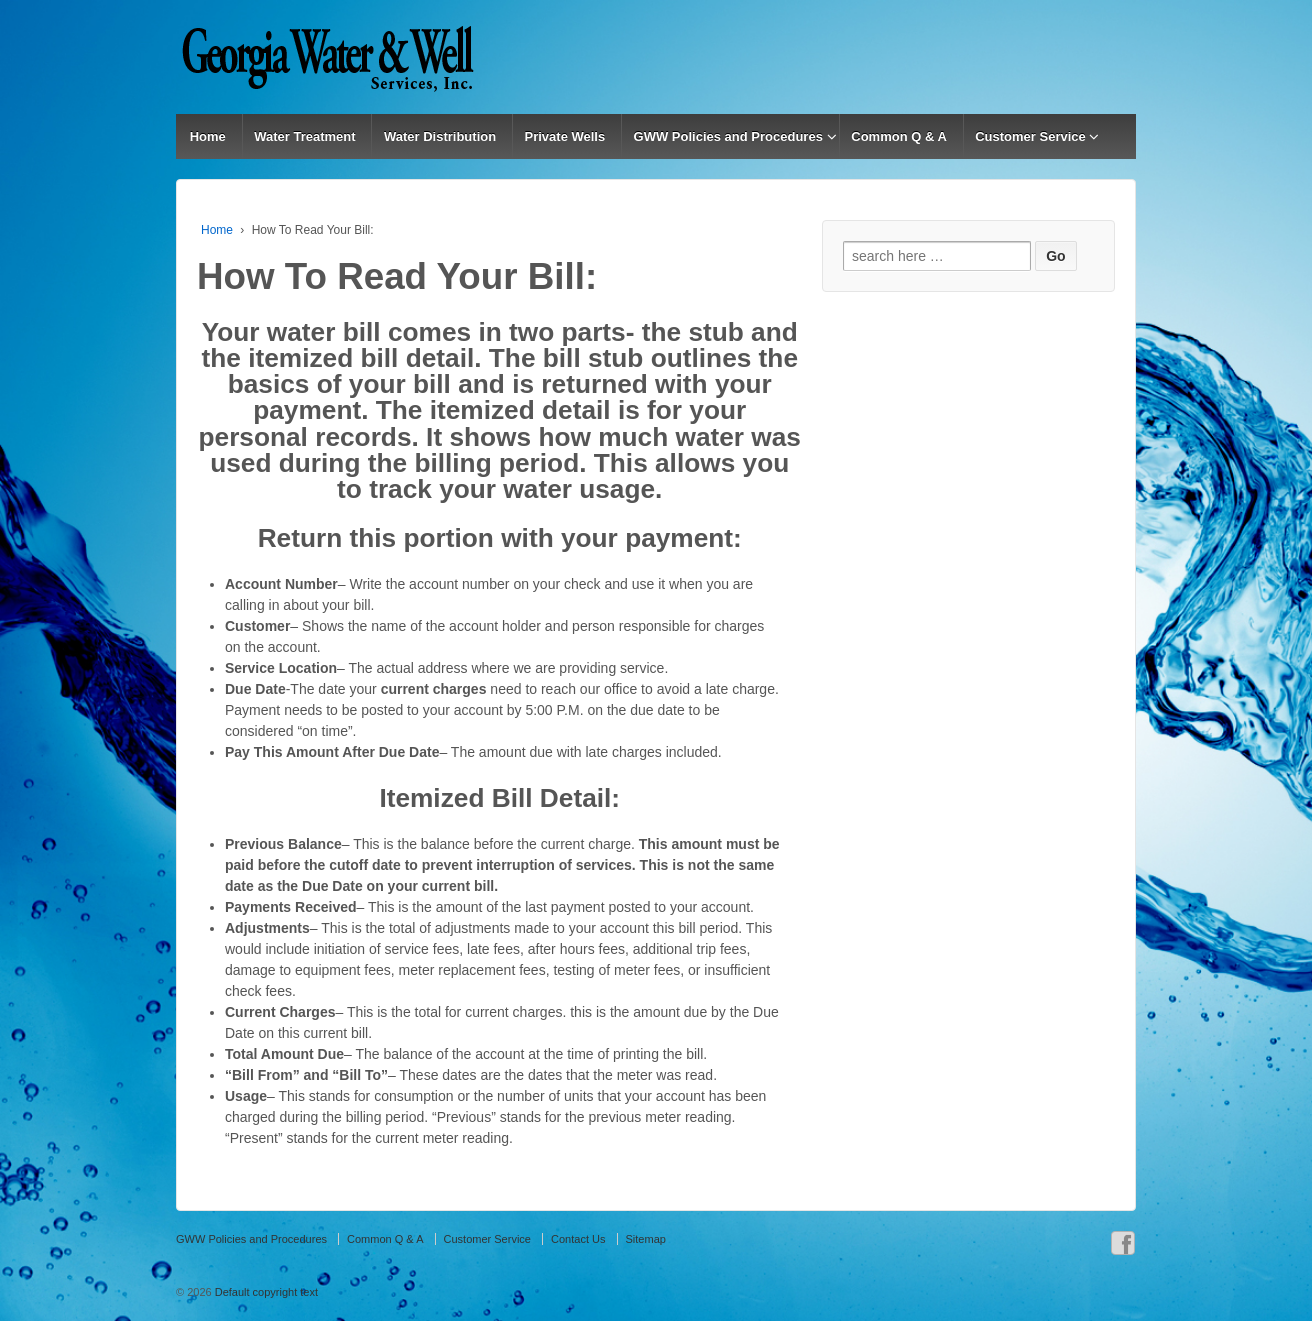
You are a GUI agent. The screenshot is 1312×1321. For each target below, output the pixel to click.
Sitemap (646, 1239)
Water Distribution (440, 136)
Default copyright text (265, 1292)
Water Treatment (304, 136)
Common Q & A (899, 136)
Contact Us (578, 1239)
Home (208, 136)
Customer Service (1030, 136)
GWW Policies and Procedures (728, 136)
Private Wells (565, 136)
